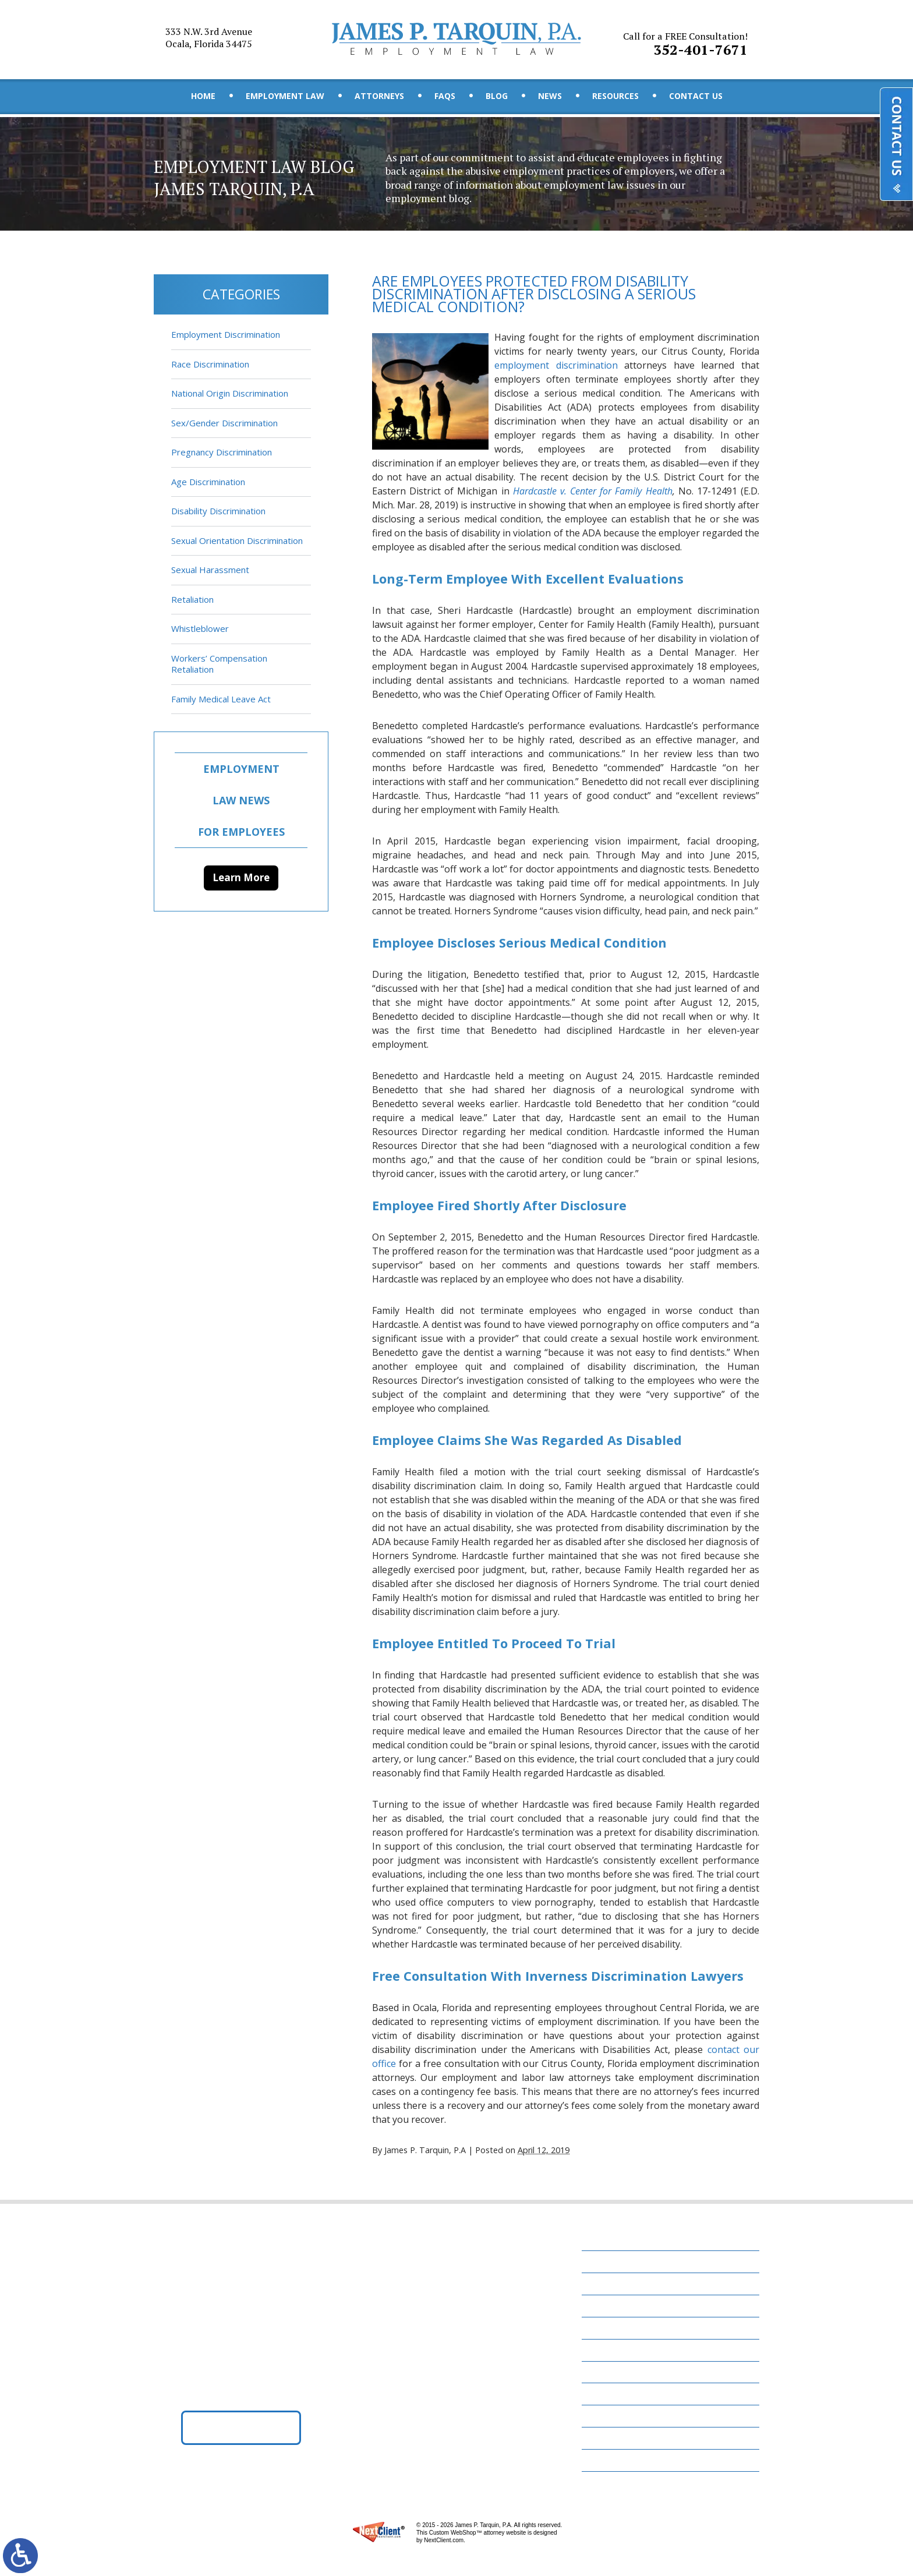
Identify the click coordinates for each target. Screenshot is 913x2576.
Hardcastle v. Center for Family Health (593, 491)
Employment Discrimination (225, 334)
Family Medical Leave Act (221, 699)
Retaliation (192, 599)
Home (203, 95)
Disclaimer (611, 2444)
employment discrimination (556, 365)
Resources (615, 95)
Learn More (241, 877)
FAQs (444, 95)
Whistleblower (200, 628)
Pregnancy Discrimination (221, 452)
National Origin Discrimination (229, 393)
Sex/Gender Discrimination (224, 423)
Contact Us (696, 95)
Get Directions (241, 2433)
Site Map (606, 2466)
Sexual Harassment (210, 569)
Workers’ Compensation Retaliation (219, 664)
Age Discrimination (208, 481)
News (550, 95)
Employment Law (285, 95)
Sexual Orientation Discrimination (237, 540)
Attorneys (379, 95)
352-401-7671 (686, 40)
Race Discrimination (210, 364)
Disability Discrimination (218, 511)
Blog (497, 95)
